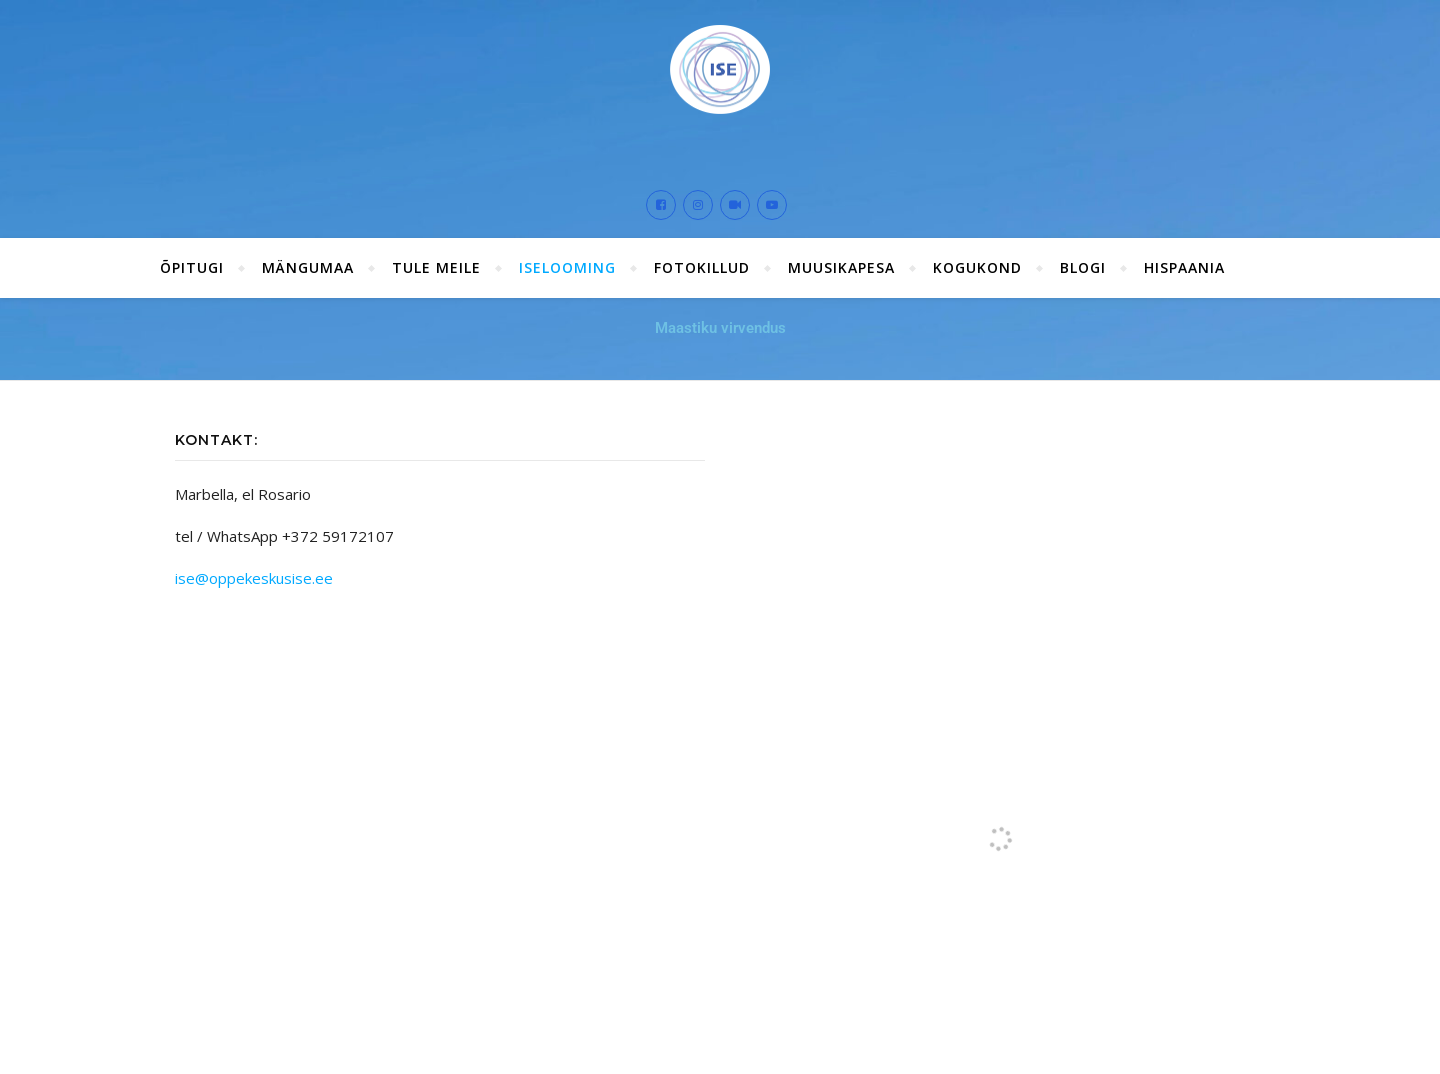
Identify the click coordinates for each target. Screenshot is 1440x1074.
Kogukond (977, 267)
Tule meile (436, 267)
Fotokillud (702, 267)
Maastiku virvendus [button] (720, 328)
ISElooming (567, 267)
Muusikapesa (841, 267)
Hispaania (1184, 267)
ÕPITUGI (192, 267)
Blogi (1083, 267)
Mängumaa (308, 267)
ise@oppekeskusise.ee (254, 578)
